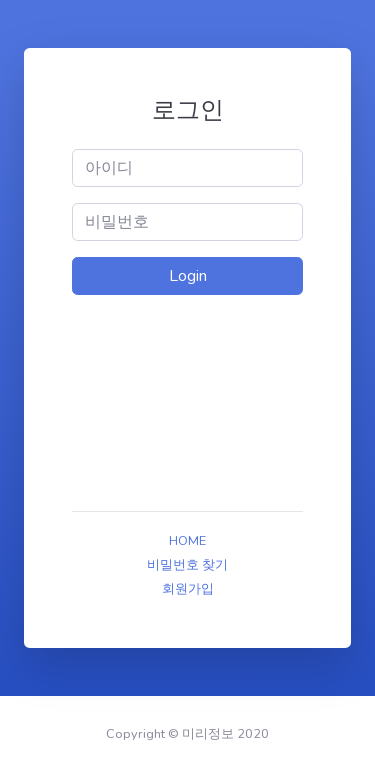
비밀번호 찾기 (187, 565)
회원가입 (188, 589)
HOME (187, 541)
